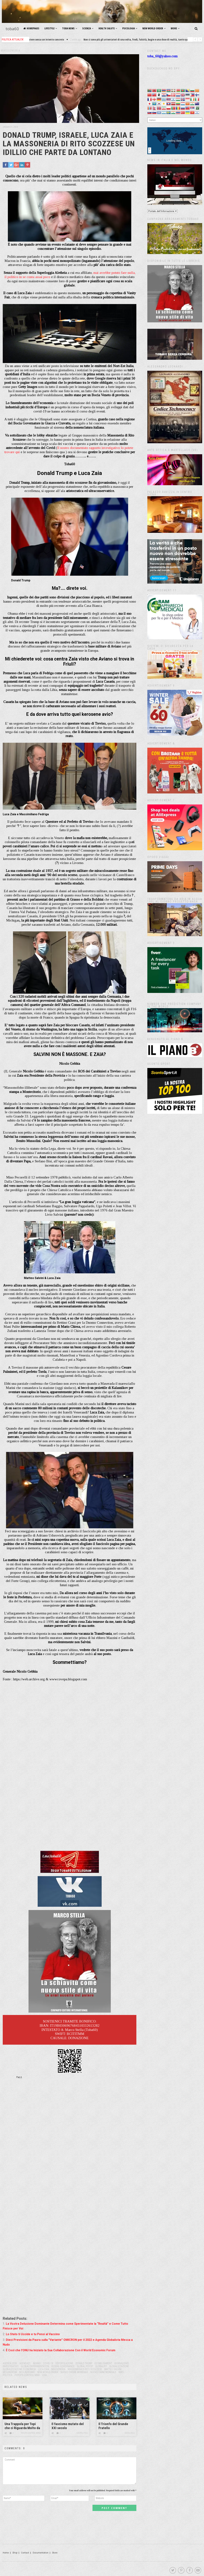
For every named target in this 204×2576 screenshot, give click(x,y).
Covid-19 (48, 2363)
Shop (14, 2552)
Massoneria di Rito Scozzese (85, 2369)
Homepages (31, 28)
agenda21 (25, 2363)
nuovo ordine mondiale (74, 2372)
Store (54, 2552)
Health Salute (108, 28)
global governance (63, 2366)
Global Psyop (85, 2366)
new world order (47, 2372)
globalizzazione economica (19, 2369)
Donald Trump (84, 2363)
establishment (103, 2363)
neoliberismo (27, 2372)
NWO (121, 2372)
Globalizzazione (119, 2366)
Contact (25, 2552)
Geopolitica (82, 2433)
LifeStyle (50, 28)
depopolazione (64, 2363)
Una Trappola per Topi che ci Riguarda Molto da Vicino (22, 2426)
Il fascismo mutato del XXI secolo (68, 2426)
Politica (7, 2375)
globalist (101, 2366)
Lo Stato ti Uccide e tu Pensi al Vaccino (33, 2334)
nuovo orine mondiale (103, 2372)
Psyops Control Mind (27, 2375)
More (175, 28)
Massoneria (10, 50)
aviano (37, 2363)
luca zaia (43, 2369)
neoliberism (10, 2372)
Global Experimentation (35, 2366)
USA (44, 2375)
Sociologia (130, 2433)
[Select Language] (174, 120)
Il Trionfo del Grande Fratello (113, 2426)
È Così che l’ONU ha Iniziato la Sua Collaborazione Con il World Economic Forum (60, 2350)
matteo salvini (112, 2369)
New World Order (154, 28)
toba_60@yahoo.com (162, 56)
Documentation (40, 2552)
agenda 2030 (10, 2363)
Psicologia (129, 28)
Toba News (69, 28)
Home (6, 2552)
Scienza (87, 28)
